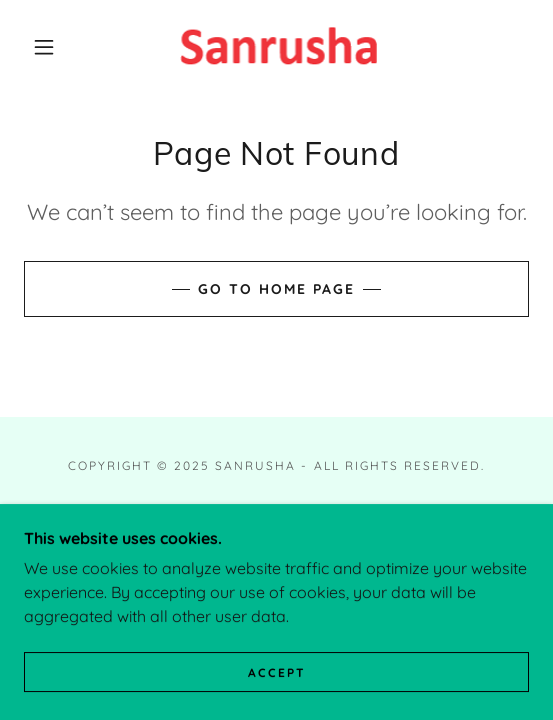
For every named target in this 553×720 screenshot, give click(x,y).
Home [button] (276, 510)
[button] (49, 47)
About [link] (276, 533)
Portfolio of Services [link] (276, 556)
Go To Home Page (276, 289)
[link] (276, 47)
